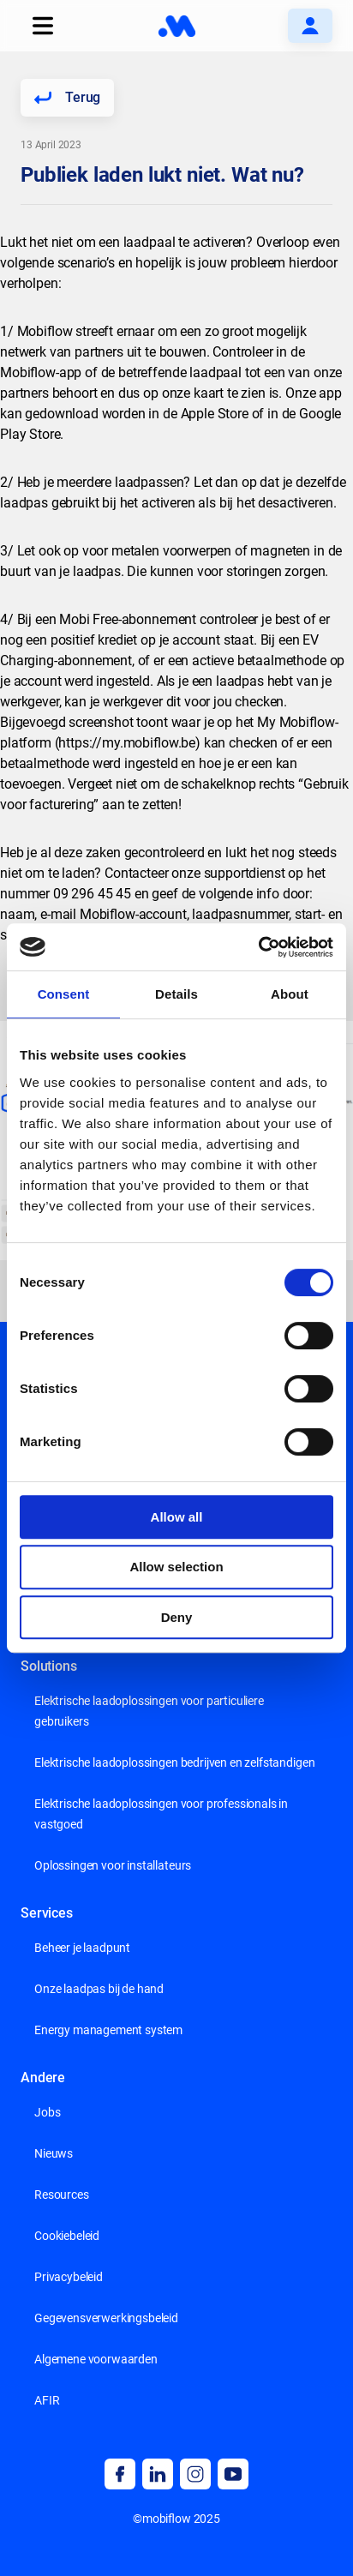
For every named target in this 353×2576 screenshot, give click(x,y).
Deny (177, 1617)
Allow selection (176, 1566)
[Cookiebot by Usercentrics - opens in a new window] (258, 947)
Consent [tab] (64, 994)
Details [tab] (176, 994)
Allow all (177, 1517)
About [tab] (289, 994)
